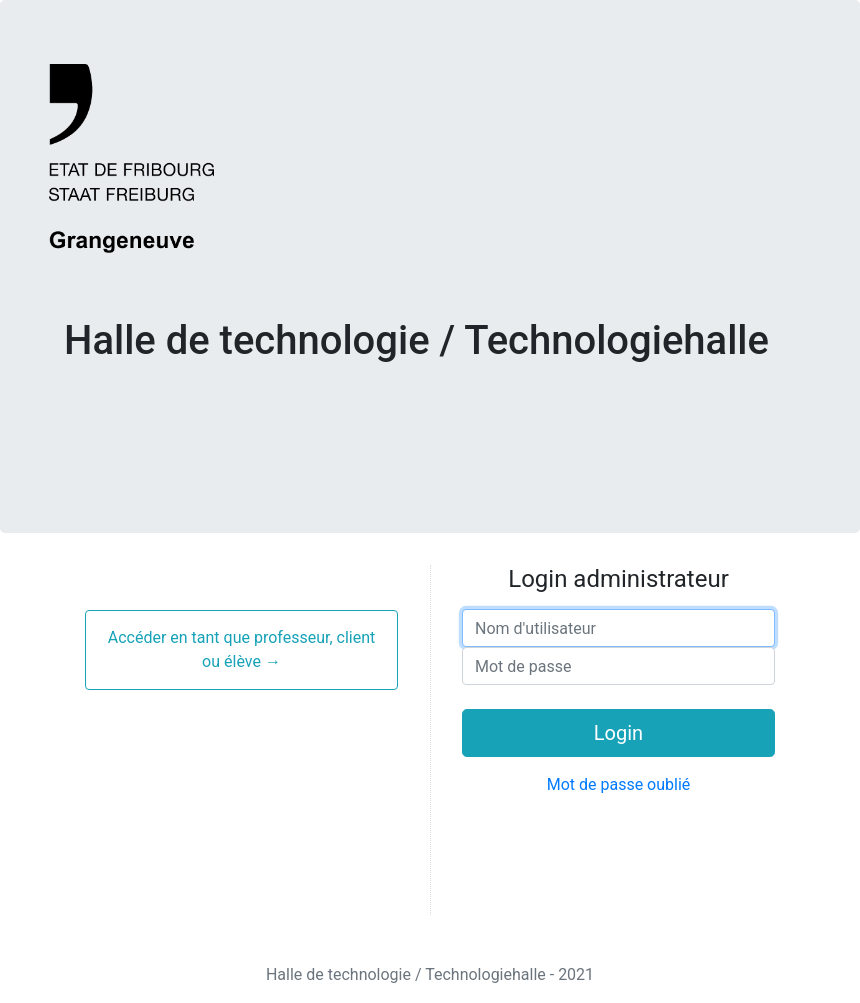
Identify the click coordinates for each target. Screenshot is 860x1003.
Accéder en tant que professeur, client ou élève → (242, 649)
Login (618, 733)
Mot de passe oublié (619, 784)
